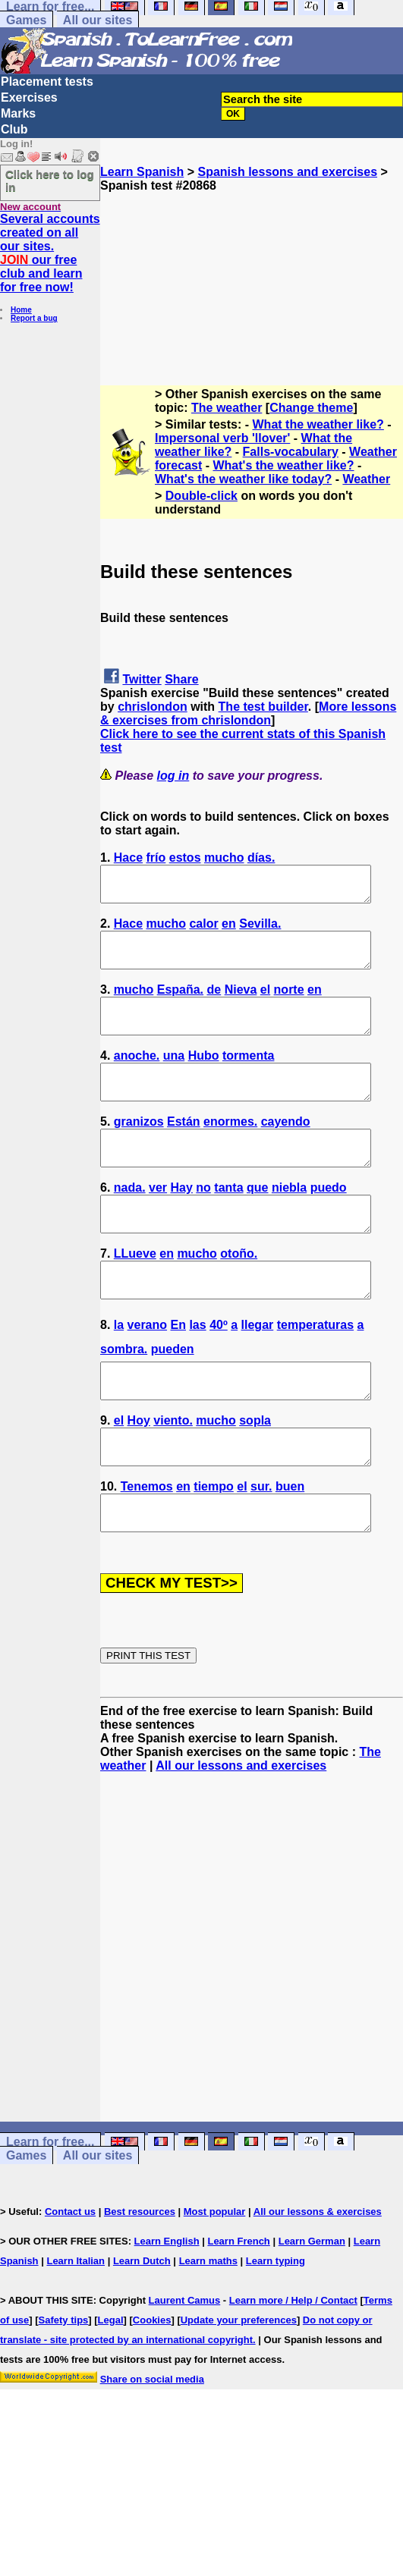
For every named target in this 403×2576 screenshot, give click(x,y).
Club (14, 129)
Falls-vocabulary (290, 451)
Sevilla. (260, 930)
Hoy (139, 1475)
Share (181, 679)
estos (185, 857)
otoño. (238, 1294)
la (119, 1372)
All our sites (98, 20)
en (229, 930)
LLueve (135, 1294)
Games (26, 20)
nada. (130, 1221)
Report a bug (34, 318)
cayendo (285, 1148)
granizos (139, 1148)
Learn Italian (75, 2329)
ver (158, 1221)
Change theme (311, 407)
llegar (257, 1372)
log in (173, 775)
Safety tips (64, 2388)
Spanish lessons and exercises (287, 171)
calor (203, 930)
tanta (228, 1221)
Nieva (241, 1003)
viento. (173, 1475)
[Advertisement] (251, 268)
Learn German (312, 2309)
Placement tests (47, 81)
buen (289, 1547)
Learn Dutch (142, 2329)
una (173, 1076)
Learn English (167, 2309)
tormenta (248, 1076)
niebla (289, 1221)
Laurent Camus (185, 2368)
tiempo (213, 1547)
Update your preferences (239, 2388)
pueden (172, 1396)
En (178, 1372)
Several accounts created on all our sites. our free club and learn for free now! (50, 253)
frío (156, 857)
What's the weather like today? (243, 479)
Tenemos (147, 1547)
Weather (366, 479)
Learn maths (208, 2329)
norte (289, 1003)
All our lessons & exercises (317, 2279)
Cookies (152, 2388)
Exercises (29, 97)
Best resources (139, 2279)
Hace (128, 857)
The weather (226, 407)
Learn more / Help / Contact (293, 2368)
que (257, 1221)
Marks (18, 113)
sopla (255, 1475)
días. (261, 857)
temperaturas (315, 1372)
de (214, 1003)
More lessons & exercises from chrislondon (248, 713)
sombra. (123, 1396)
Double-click (201, 495)
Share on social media (152, 2447)
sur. (261, 1547)
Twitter (141, 679)
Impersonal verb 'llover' (222, 438)
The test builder (263, 706)
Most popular (215, 2279)
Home (21, 310)
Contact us (70, 2279)
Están (183, 1148)
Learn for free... (50, 2210)
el (265, 1003)
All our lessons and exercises (241, 1833)
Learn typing (275, 2329)
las (197, 1372)
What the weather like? (318, 424)
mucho (224, 857)
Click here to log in (49, 180)
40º (218, 1372)
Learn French (238, 2309)
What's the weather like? (283, 465)
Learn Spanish (142, 171)
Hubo (203, 1076)
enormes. (230, 1148)
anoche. (136, 1076)
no (203, 1221)
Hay (182, 1221)
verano (147, 1372)
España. (180, 1003)
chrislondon (152, 706)
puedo (328, 1221)
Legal (111, 2388)
